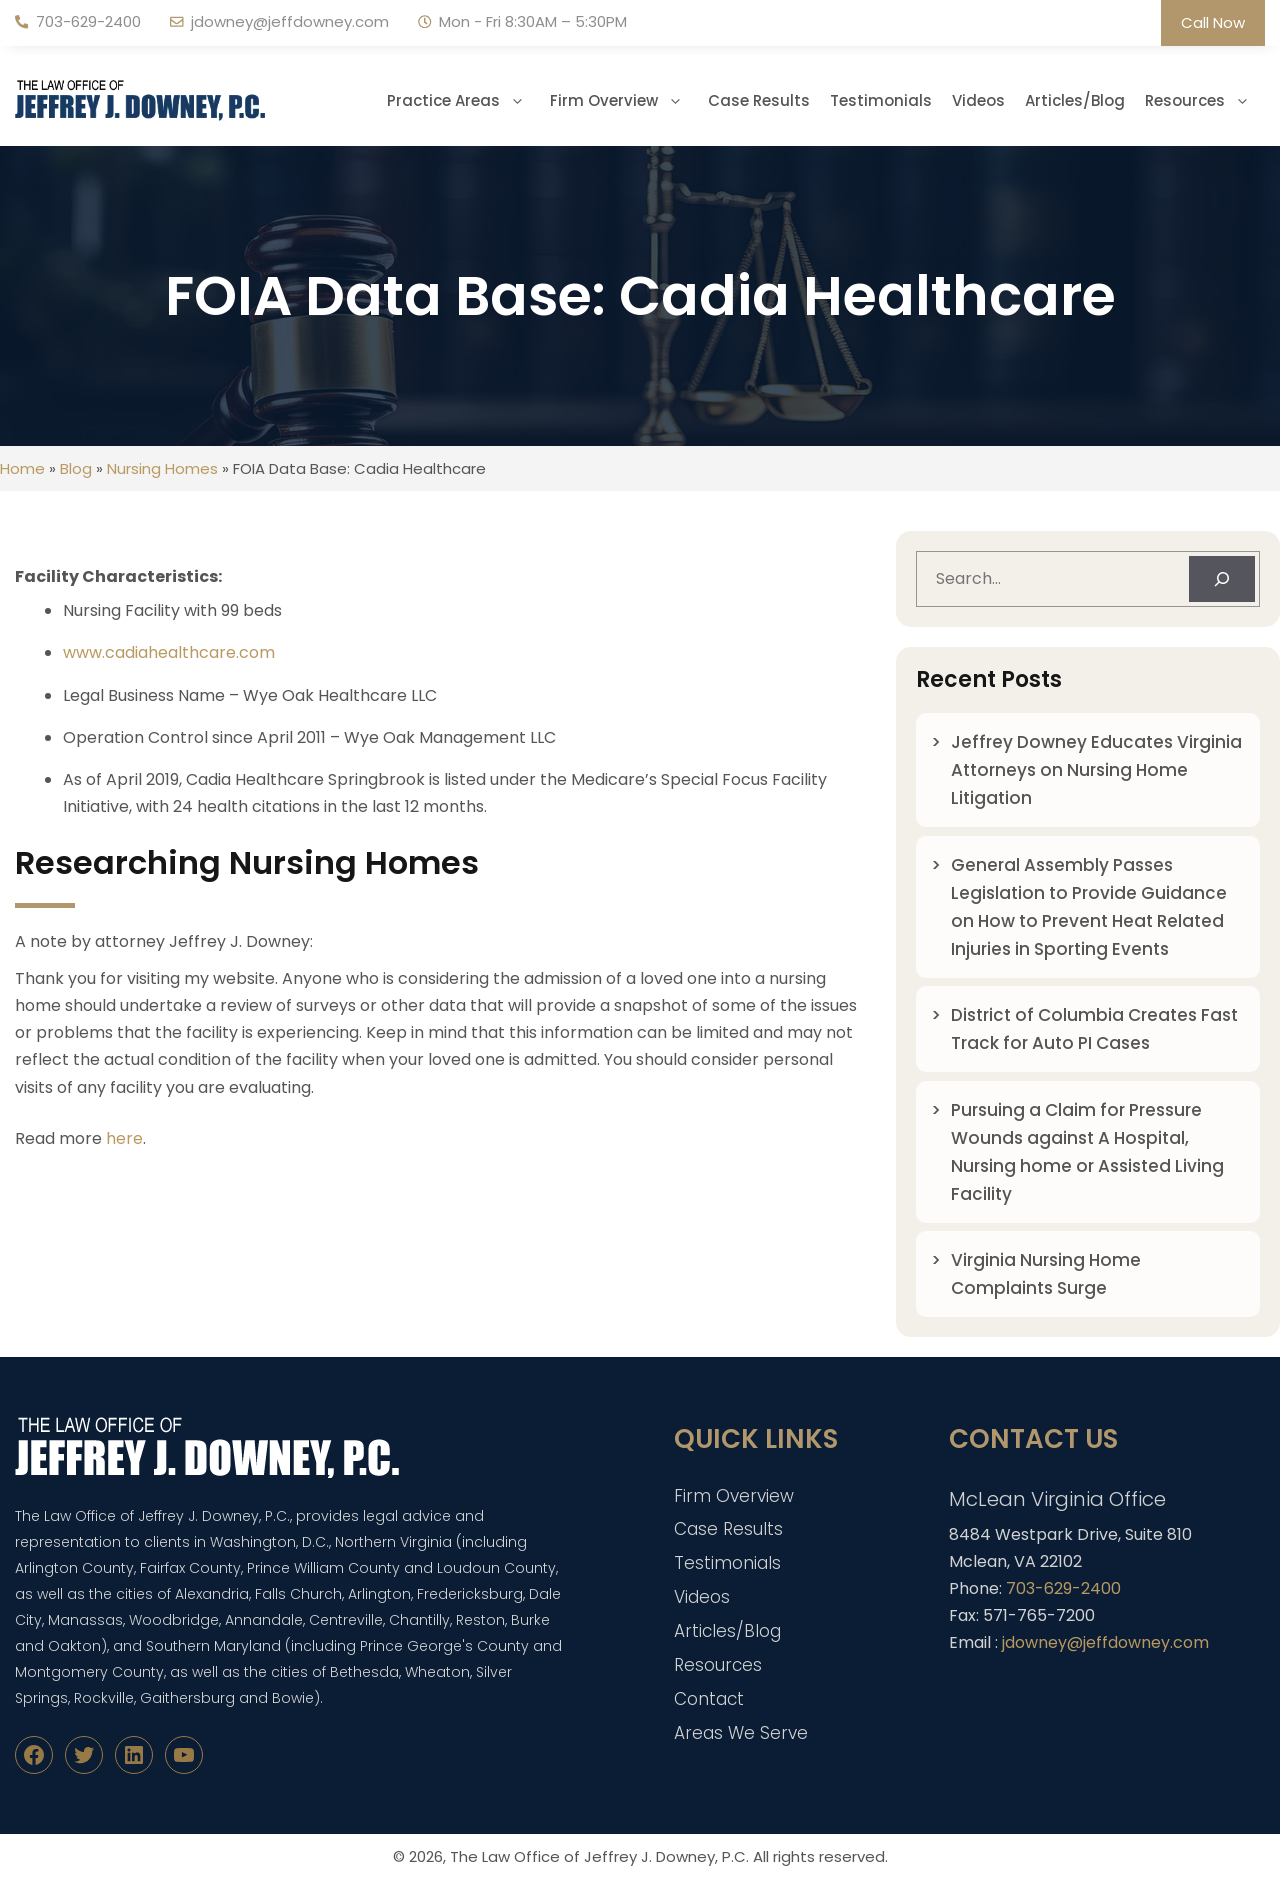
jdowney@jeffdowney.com (290, 21)
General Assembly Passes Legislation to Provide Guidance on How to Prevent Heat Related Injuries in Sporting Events (1089, 907)
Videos (978, 100)
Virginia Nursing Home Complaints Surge (1046, 1274)
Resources (1205, 101)
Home (22, 468)
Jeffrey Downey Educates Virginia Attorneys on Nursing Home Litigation (1096, 770)
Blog (76, 468)
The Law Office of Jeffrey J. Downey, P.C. (599, 1856)
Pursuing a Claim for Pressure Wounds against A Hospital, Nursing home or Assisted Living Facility (1087, 1152)
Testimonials (881, 100)
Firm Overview (624, 101)
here (124, 1138)
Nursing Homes (162, 468)
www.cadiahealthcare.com (169, 652)
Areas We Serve (741, 1733)
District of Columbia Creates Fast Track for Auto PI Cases (1094, 1029)
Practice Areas (463, 101)
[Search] (1222, 579)
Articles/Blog (1075, 100)
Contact (709, 1699)
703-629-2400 (88, 21)
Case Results (759, 100)
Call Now (1213, 22)
